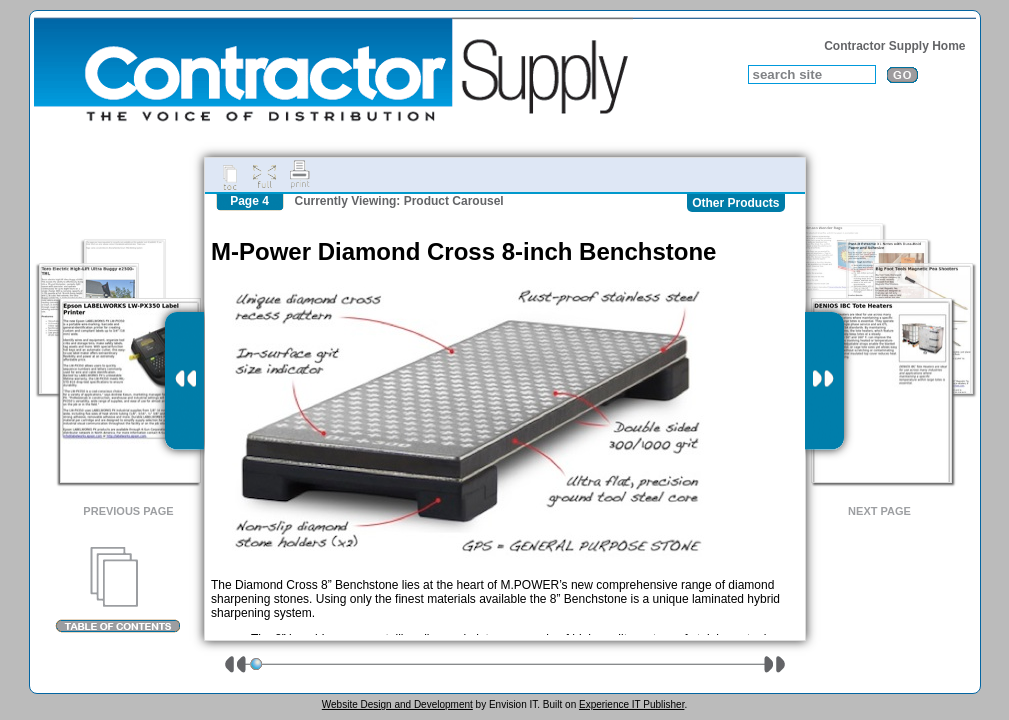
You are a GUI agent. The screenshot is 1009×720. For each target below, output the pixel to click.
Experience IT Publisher (631, 704)
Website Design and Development (397, 704)
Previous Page (128, 511)
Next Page (879, 511)
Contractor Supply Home (894, 46)
